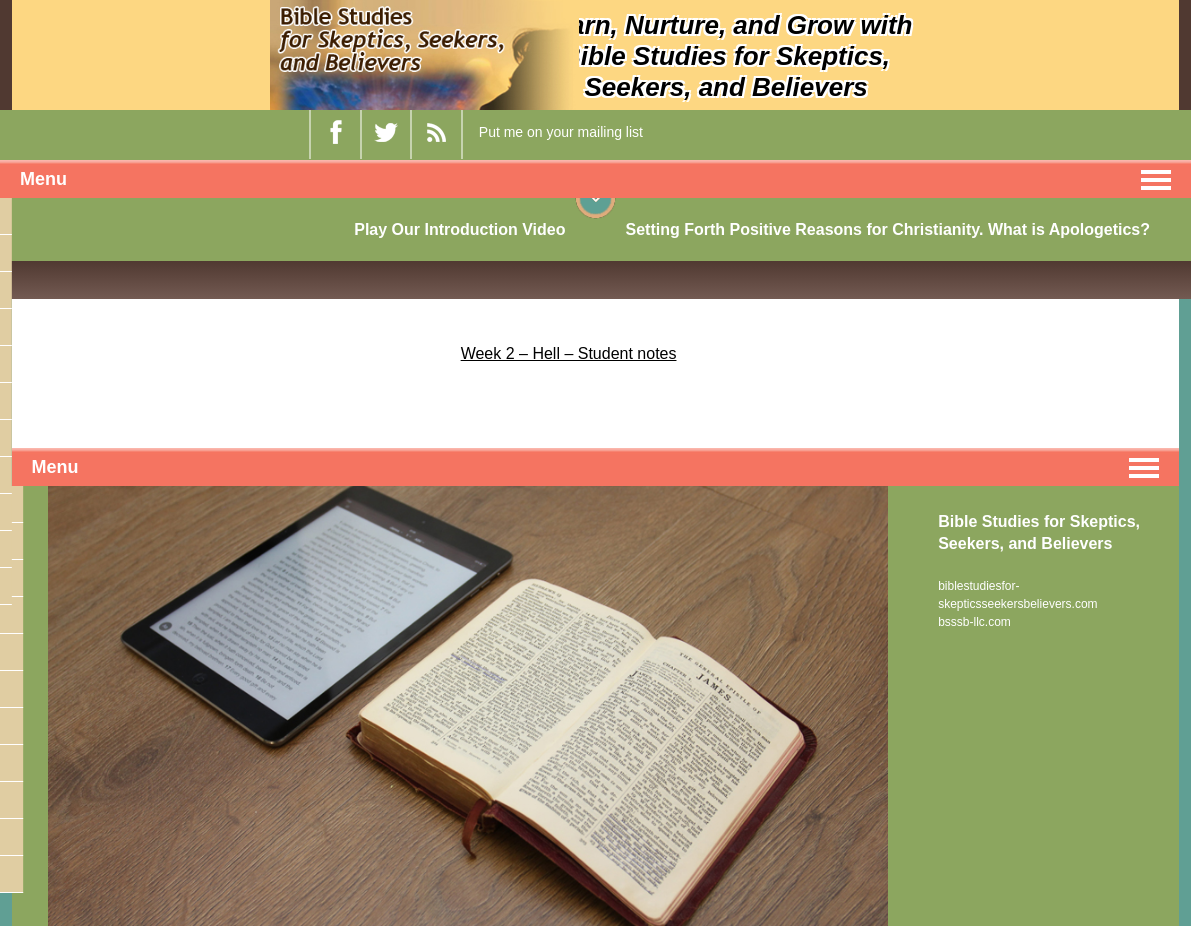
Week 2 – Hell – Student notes (569, 353)
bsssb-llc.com (974, 622)
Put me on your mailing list (561, 132)
